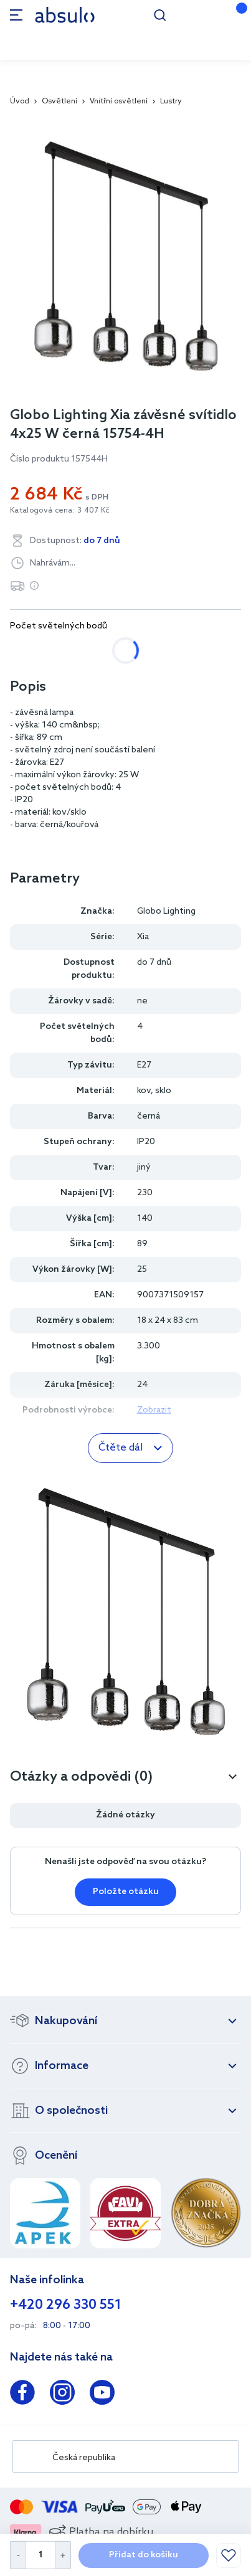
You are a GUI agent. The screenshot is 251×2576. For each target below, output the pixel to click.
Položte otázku (126, 1892)
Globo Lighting (166, 911)
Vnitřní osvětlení (119, 101)
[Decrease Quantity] (18, 2555)
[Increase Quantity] (63, 2555)
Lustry (171, 101)
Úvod (19, 101)
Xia (143, 937)
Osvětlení (59, 101)
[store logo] (65, 14)
